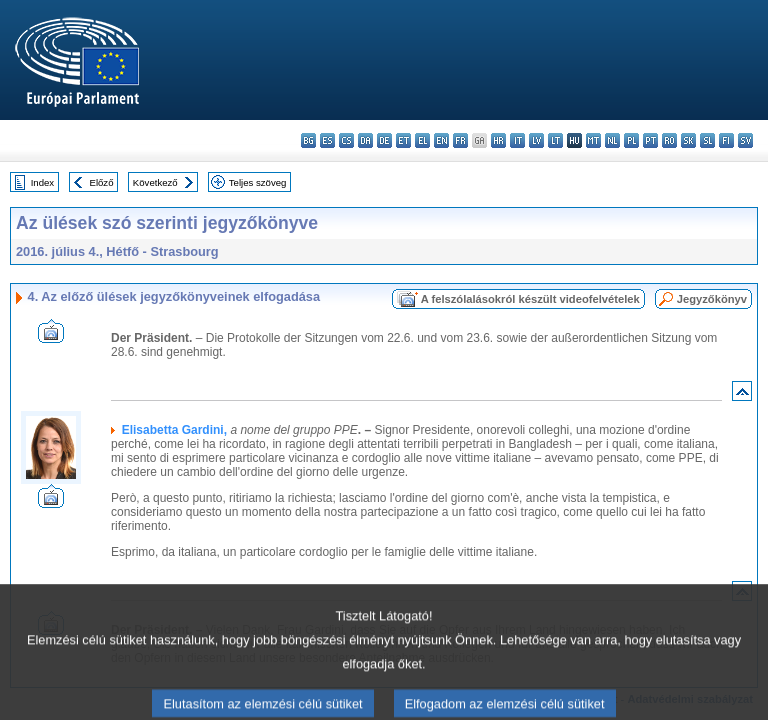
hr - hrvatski (498, 140)
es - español (327, 140)
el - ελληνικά (422, 140)
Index (42, 182)
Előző (102, 182)
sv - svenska (745, 140)
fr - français (460, 140)
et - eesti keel (403, 140)
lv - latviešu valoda (536, 140)
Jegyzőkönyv (712, 299)
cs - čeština (346, 140)
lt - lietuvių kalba (555, 140)
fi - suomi (726, 140)
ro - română (669, 140)
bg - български (308, 140)
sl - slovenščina (707, 140)
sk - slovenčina (688, 140)
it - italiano (517, 140)
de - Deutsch (384, 140)
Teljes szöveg (258, 182)
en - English (441, 140)
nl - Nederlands (612, 140)
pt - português (650, 140)
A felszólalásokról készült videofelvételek (530, 299)
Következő (155, 182)
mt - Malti (593, 140)
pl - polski (631, 140)
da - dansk (365, 140)
